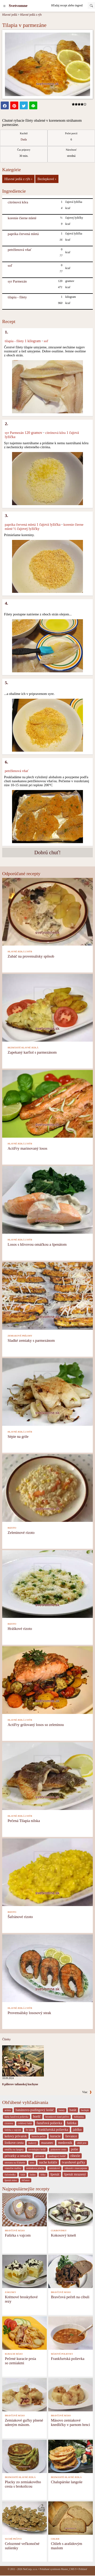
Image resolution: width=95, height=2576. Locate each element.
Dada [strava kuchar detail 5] (24, 139)
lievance (71, 2136)
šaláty (33, 2174)
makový (32, 2143)
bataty (62, 2110)
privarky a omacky (18, 2156)
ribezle (75, 2156)
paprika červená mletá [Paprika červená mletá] (23, 234)
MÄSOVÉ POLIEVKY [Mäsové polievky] (62, 2354)
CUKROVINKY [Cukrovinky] (59, 2230)
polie (74, 2149)
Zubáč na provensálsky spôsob (31, 956)
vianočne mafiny (13, 2168)
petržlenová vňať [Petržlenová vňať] (19, 250)
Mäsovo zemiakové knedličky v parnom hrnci (70, 2422)
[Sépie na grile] (47, 1391)
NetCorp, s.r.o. (30, 2569)
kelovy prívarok (16, 2136)
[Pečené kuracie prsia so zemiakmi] (24, 2332)
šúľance (26, 2180)
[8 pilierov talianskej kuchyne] (23, 2060)
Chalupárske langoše (67, 2482)
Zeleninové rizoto (21, 1532)
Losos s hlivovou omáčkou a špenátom (37, 1244)
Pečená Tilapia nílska (24, 1821)
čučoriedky (10, 2174)
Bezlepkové (46, 178)
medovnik (65, 2143)
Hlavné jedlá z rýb (31, 14)
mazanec (47, 2143)
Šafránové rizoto (20, 1917)
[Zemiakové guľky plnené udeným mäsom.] (24, 2394)
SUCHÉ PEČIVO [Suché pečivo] (13, 2539)
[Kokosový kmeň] (70, 2209)
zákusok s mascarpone (75, 2168)
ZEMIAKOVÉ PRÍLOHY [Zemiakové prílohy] (20, 1335)
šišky (42, 2174)
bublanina (79, 2116)
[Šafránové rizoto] (47, 1871)
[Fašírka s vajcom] (24, 2209)
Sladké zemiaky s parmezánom (31, 1340)
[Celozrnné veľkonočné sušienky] (24, 2517)
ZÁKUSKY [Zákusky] (10, 2292)
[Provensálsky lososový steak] (47, 1968)
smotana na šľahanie (15, 2162)
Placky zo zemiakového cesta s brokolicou (23, 2484)
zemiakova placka (35, 2168)
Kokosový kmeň (63, 2235)
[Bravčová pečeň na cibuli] (70, 2271)
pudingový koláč (57, 2156)
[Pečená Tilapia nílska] (47, 1775)
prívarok (40, 2156)
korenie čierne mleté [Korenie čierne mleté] (22, 218)
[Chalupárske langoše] (70, 2456)
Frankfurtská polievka (67, 2358)
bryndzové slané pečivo (57, 2116)
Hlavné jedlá (9, 14)
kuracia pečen (38, 2136)
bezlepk (85, 2110)
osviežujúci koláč (37, 2149)
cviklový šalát (25, 2123)
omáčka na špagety (14, 2149)
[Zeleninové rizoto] (47, 1487)
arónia (8, 2110)
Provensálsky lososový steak (29, 2013)
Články (6, 2039)
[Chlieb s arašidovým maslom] (70, 2517)
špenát (54, 2174)
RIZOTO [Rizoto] (12, 1528)
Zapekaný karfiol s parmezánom (32, 1052)
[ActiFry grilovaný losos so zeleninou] (47, 1679)
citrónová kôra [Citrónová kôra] (18, 202)
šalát (22, 2174)
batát (72, 2110)
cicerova (9, 2123)
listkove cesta (14, 2143)
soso (32, 2162)
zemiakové (54, 2168)
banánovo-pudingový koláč (35, 2110)
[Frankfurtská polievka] (70, 2332)
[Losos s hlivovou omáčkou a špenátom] (47, 1199)
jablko (77, 2129)
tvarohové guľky (73, 2162)
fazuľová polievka (49, 2123)
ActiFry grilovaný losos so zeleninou (36, 1724)
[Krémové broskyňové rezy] (24, 2271)
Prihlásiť (83, 2569)
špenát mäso (11, 2180)
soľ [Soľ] (10, 265)
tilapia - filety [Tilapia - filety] (17, 297)
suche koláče (48, 2162)
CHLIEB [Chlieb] (55, 2539)
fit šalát (29, 2130)
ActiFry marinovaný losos (27, 1148)
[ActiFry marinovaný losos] (47, 1103)
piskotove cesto (58, 2149)
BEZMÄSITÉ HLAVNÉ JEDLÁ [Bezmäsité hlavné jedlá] (23, 1047)
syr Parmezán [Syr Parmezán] (17, 281)
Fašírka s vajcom (18, 2235)
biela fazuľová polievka (16, 2116)
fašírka (71, 2123)
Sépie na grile (18, 1436)
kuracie (55, 2136)
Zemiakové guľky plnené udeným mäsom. (24, 2422)
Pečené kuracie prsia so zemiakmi (20, 2360)
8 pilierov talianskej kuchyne (20, 2084)
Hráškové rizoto (20, 1628)
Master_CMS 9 (68, 2569)
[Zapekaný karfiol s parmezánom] (47, 1007)
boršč (37, 2116)
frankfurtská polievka (53, 2129)
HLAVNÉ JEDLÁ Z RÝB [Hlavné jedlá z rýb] (20, 951)
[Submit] (91, 5)
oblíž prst (81, 2143)
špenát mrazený (75, 2174)
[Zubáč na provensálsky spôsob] (47, 911)
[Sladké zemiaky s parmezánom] (47, 1295)
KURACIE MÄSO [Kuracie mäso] (14, 2354)
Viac (87, 2092)
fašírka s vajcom (13, 2130)
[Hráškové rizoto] (47, 1583)
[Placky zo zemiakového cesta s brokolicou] (24, 2456)
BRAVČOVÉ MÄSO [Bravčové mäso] (15, 2230)
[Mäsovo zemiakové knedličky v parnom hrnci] (70, 2394)
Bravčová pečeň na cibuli (70, 2297)
